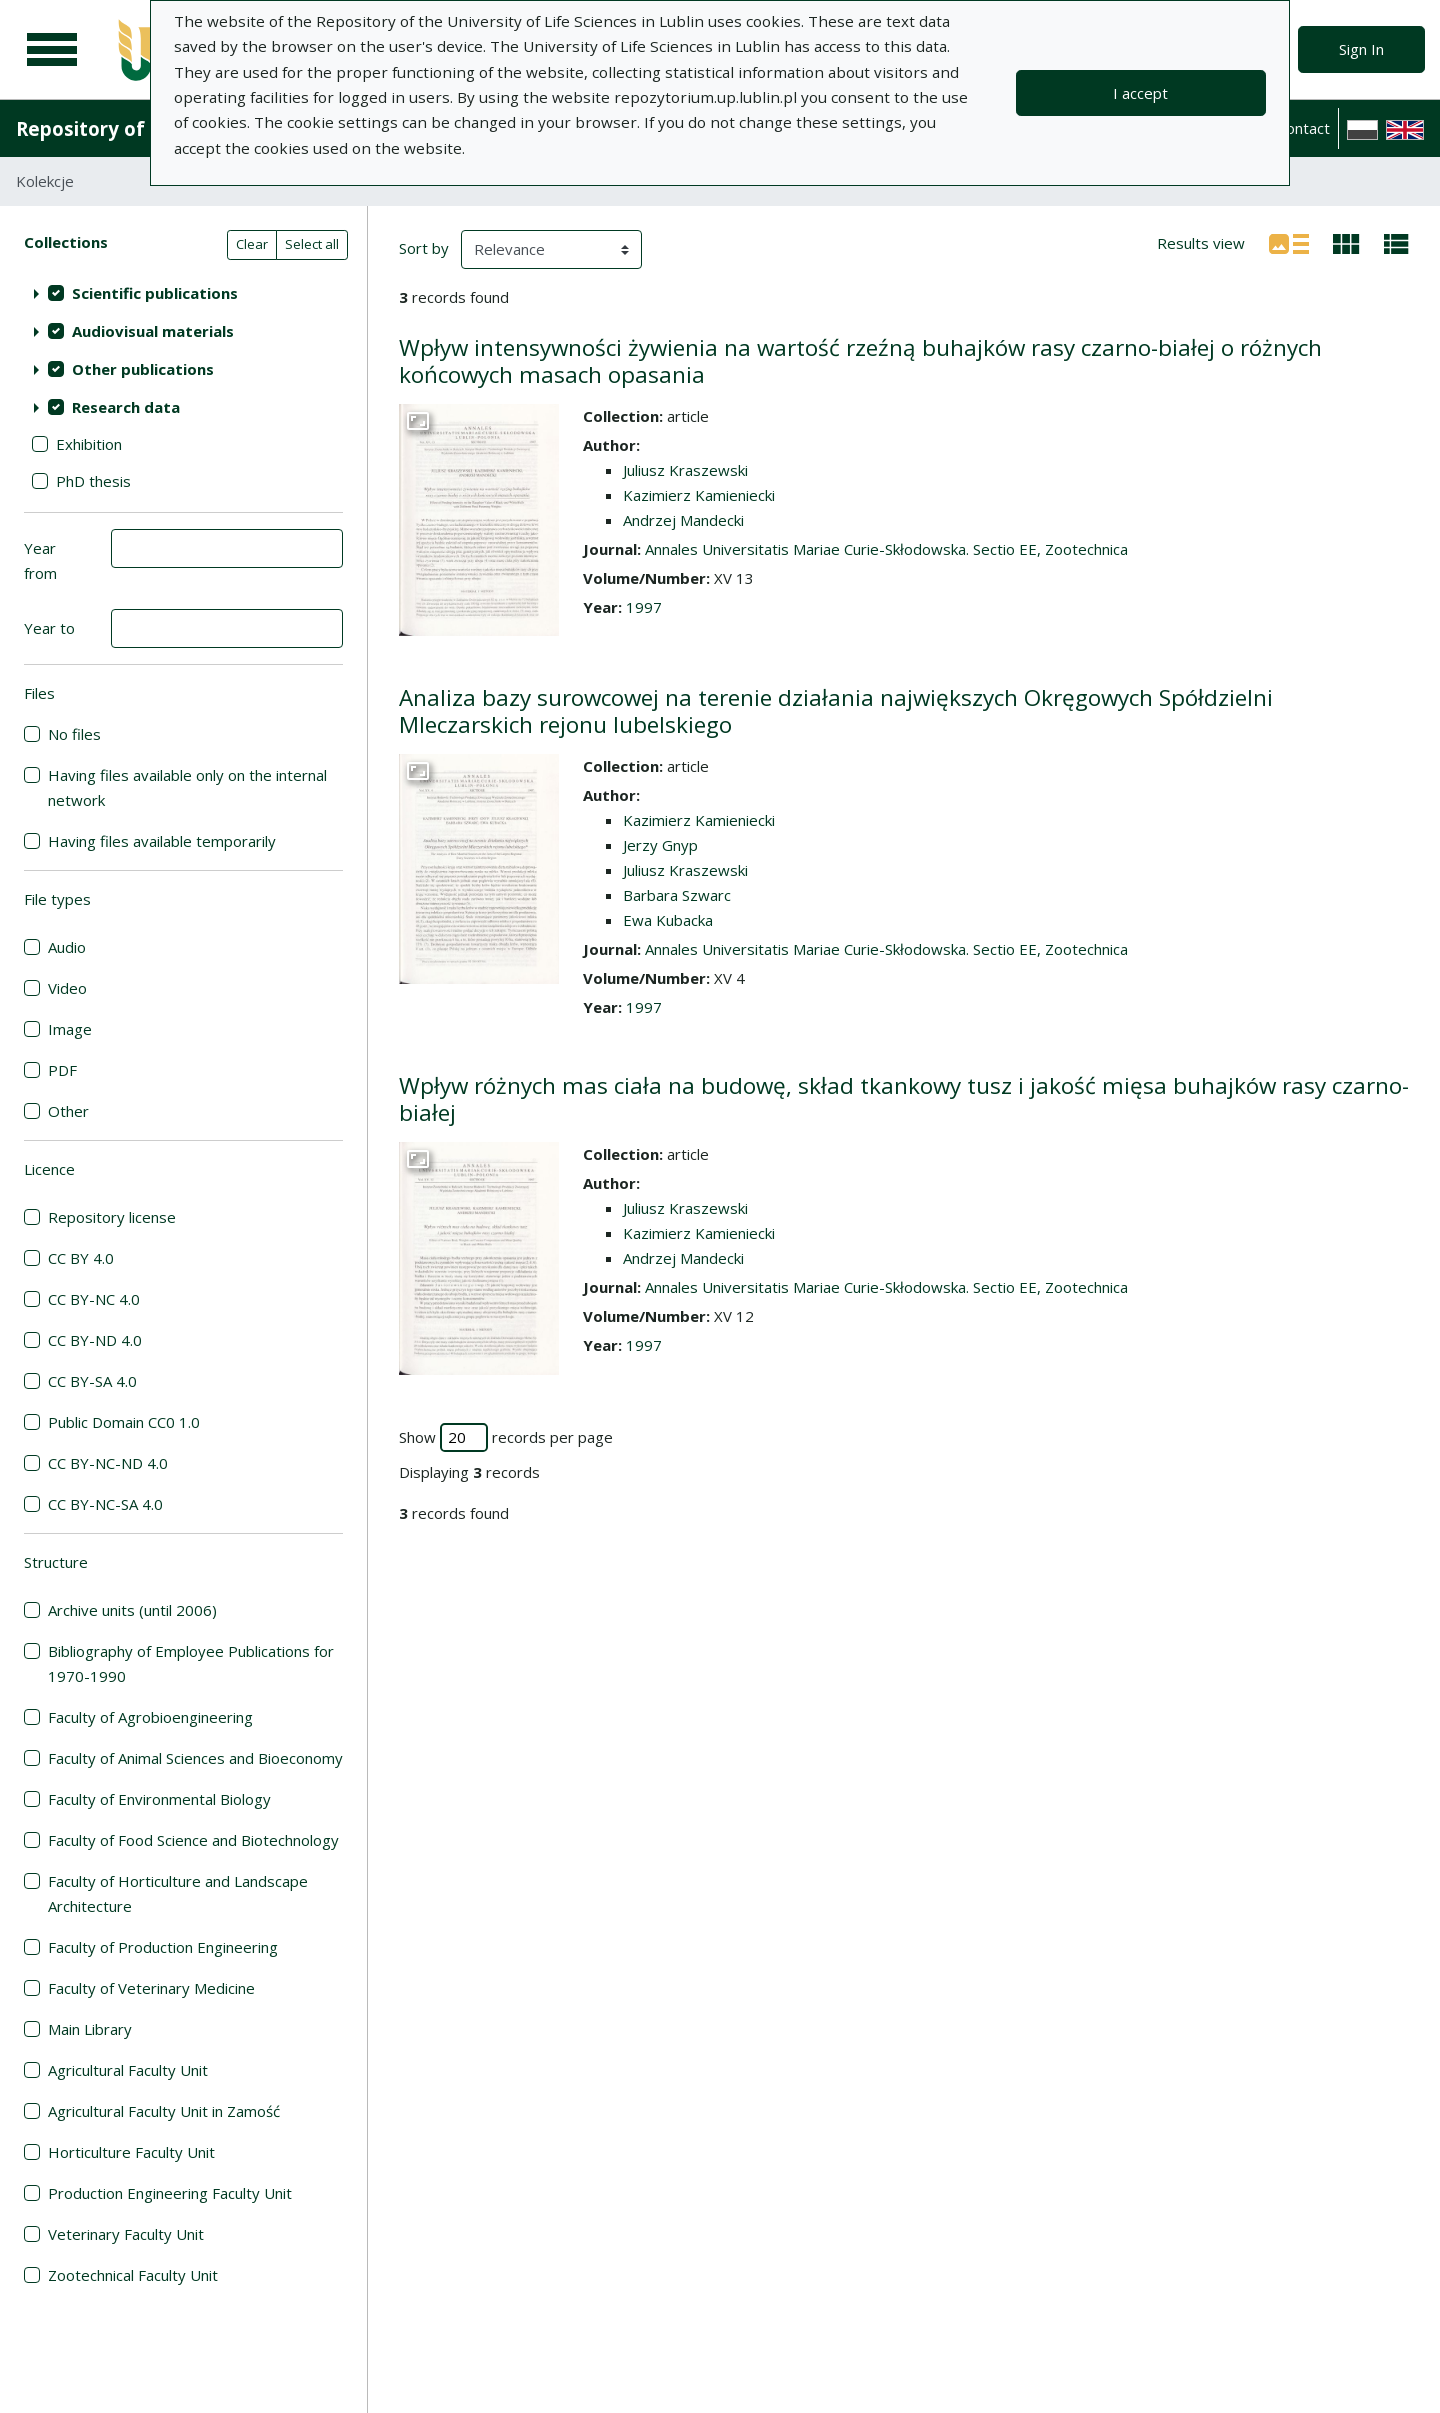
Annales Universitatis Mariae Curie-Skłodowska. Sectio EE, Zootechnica (886, 549)
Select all (312, 244)
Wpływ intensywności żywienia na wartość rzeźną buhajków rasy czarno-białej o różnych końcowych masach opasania (860, 361)
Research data (126, 407)
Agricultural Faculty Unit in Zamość (164, 2111)
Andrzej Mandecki (683, 520)
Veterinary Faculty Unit (126, 2234)
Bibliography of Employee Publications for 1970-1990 (191, 1663)
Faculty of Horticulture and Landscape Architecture (178, 1893)
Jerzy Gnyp (660, 845)
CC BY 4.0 (81, 1258)
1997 (644, 607)
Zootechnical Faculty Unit (133, 2275)
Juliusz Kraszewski (685, 470)
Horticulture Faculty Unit (131, 2152)
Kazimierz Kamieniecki (699, 495)
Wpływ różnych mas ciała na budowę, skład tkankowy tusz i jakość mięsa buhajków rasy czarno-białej (904, 1099)
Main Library (90, 2029)
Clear (252, 244)
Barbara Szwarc (677, 895)
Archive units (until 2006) (132, 1610)
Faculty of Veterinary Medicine (151, 1988)
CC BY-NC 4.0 (94, 1299)
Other (68, 1111)
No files (74, 734)
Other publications (143, 369)
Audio (67, 947)
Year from (40, 560)
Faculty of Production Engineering (163, 1947)
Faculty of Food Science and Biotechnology (193, 1840)
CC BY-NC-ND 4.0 (108, 1463)
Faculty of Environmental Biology (159, 1799)
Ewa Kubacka (668, 920)
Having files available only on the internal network (187, 787)
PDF (62, 1070)
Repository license (112, 1217)
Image (70, 1029)
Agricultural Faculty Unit (128, 2070)
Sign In (1361, 49)
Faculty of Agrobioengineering (150, 1717)
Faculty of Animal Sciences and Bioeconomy (195, 1758)
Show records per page (506, 1437)
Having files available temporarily (162, 841)
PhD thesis (93, 481)
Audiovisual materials (153, 331)
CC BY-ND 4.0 (95, 1340)
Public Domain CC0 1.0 (124, 1422)
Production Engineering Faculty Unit (170, 2193)
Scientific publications (155, 293)
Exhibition (89, 444)
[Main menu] (52, 50)
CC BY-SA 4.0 (92, 1381)
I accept (1140, 93)
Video (67, 988)
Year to (49, 628)
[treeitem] (183, 293)
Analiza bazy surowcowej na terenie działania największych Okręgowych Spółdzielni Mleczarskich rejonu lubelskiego (836, 711)
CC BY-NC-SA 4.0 (105, 1504)
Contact (1303, 128)
